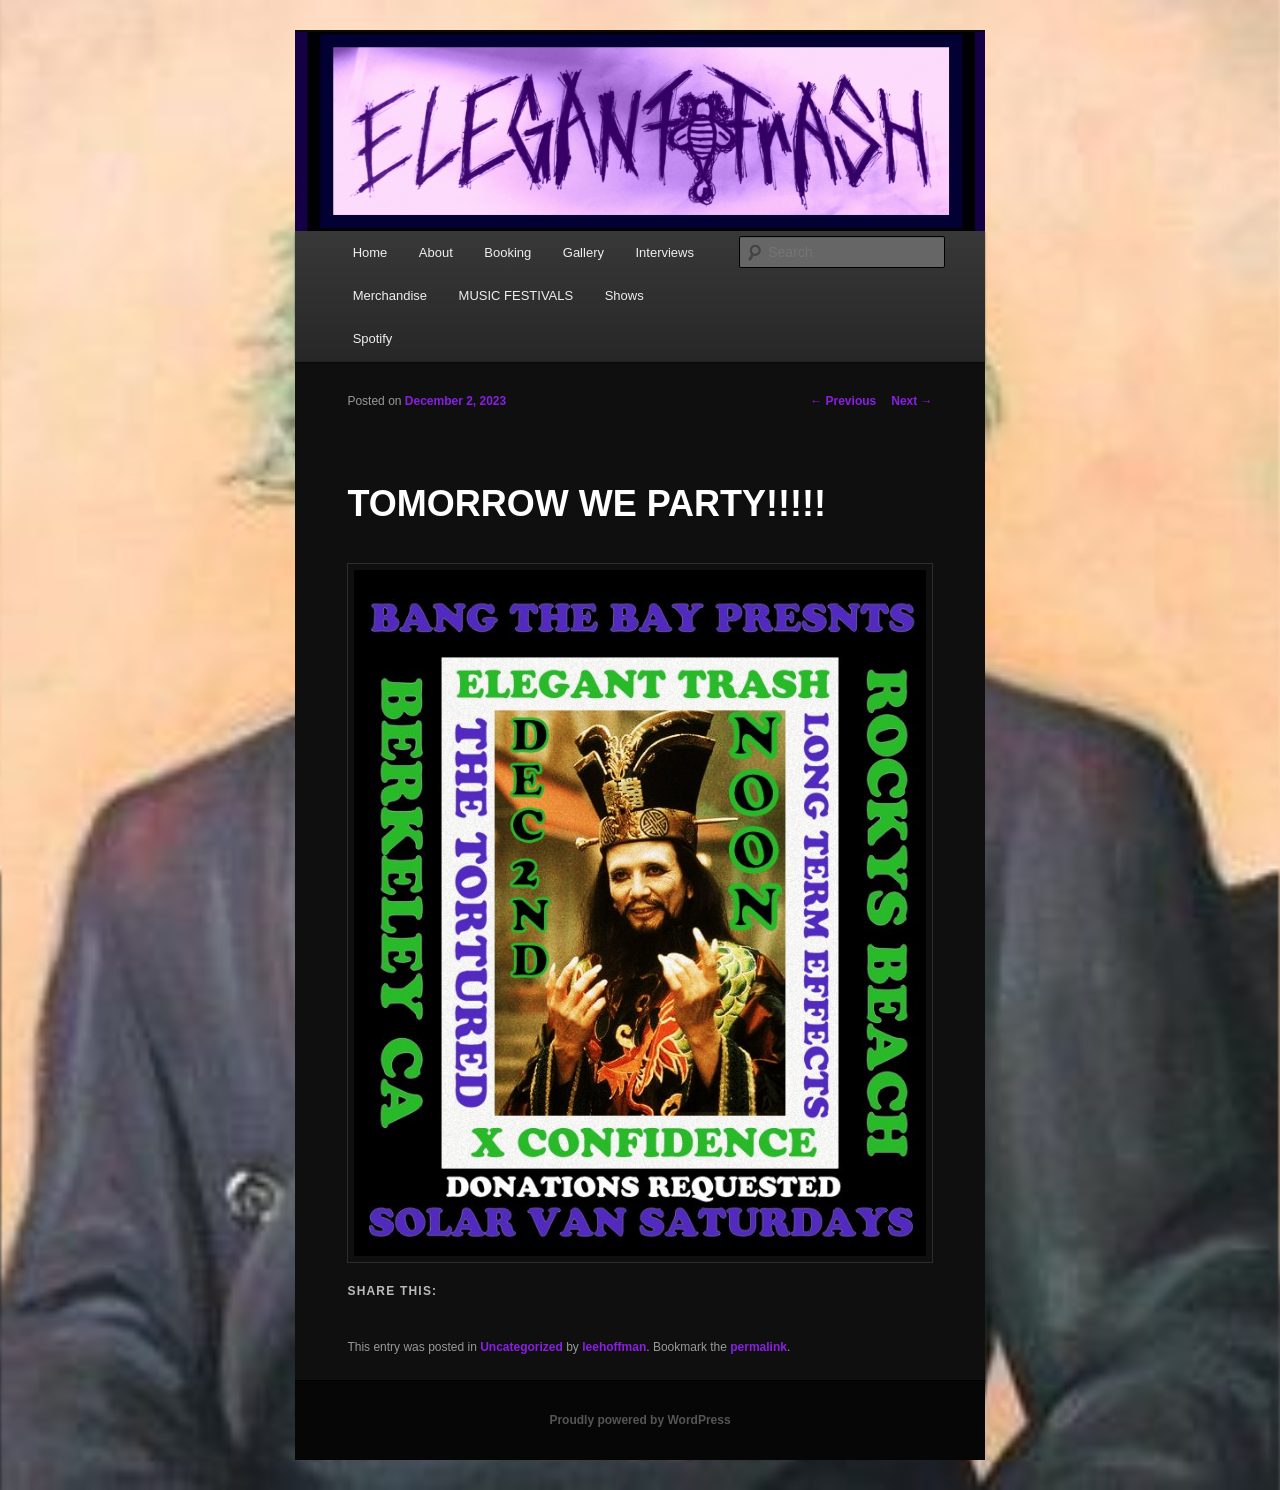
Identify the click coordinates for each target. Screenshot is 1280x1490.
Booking (507, 252)
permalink (758, 1347)
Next (911, 401)
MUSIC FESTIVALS (516, 295)
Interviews (664, 252)
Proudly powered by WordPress (639, 1420)
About (436, 252)
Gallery (583, 252)
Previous (843, 401)
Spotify (373, 338)
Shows (624, 295)
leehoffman (614, 1347)
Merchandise (390, 295)
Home (370, 252)
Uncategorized (521, 1347)
